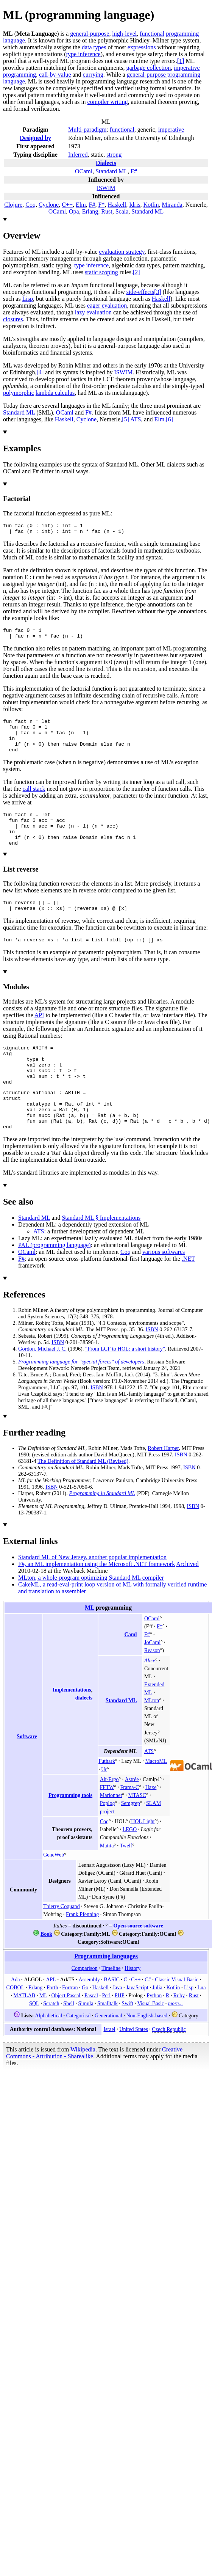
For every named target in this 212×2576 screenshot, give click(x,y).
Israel (109, 2067)
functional (152, 33)
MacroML (156, 1798)
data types (94, 47)
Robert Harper (163, 1486)
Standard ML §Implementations (101, 1255)
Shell (68, 2041)
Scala (122, 211)
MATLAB (24, 2033)
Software (27, 1774)
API (39, 1037)
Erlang (90, 211)
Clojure (13, 204)
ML (89, 1645)
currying (93, 74)
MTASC (137, 1833)
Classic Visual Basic (176, 2017)
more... (175, 2041)
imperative (171, 129)
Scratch (51, 2041)
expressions (142, 47)
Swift (128, 2041)
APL (51, 2017)
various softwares (163, 1289)
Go (85, 2025)
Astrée (132, 1817)
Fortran (70, 2025)
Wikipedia (82, 2087)
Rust (106, 211)
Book (46, 1971)
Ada (15, 2017)
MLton (151, 1738)
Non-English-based (146, 2053)
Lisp (27, 298)
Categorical (78, 2053)
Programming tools (70, 1833)
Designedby (35, 138)
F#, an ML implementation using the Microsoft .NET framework (96, 1601)
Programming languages (106, 1993)
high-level (124, 33)
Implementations (72, 1727)
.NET (188, 1296)
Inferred (78, 154)
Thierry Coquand (61, 1944)
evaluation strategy (122, 251)
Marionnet (111, 1833)
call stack (34, 800)
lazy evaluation (93, 312)
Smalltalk (107, 2041)
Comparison (85, 2006)
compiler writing (107, 102)
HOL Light (142, 1859)
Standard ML (111, 171)
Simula (86, 2041)
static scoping (101, 272)
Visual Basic (150, 2041)
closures (13, 319)
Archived (187, 1601)
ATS (135, 419)
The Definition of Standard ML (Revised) (82, 1498)
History (132, 2006)
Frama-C (129, 1825)
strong (114, 154)
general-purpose (89, 33)
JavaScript (137, 2025)
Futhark (106, 1798)
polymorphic (18, 393)
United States (133, 2067)
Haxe (151, 1825)
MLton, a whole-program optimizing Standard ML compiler (91, 1615)
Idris (134, 204)
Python (154, 2033)
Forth (52, 2025)
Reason (152, 1688)
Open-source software (138, 1963)
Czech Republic (169, 2067)
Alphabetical (48, 2053)
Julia (157, 2025)
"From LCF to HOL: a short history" (125, 1386)
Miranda (172, 204)
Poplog (107, 1841)
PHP (120, 2033)
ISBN (152, 1367)
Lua (202, 2025)
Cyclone (49, 204)
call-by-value (55, 74)
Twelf (126, 1883)
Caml (131, 1672)
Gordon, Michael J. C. (42, 1386)
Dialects (106, 163)
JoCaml (152, 1680)
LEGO (130, 1867)
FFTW (107, 1825)
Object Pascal (65, 2033)
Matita (107, 1883)
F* (101, 204)
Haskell (117, 204)
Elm (81, 204)
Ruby (179, 2033)
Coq (30, 204)
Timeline (110, 2006)
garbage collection (148, 67)
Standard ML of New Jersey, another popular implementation (92, 1594)
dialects (83, 1735)
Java (117, 2025)
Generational (108, 2053)
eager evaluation (107, 305)
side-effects (140, 292)
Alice (149, 1698)
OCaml (83, 171)
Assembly (89, 2017)
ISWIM (106, 188)
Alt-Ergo (109, 1817)
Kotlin (151, 204)
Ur (104, 1807)
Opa (74, 211)
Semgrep (130, 1841)
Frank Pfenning (82, 1952)
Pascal (91, 2033)
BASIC (111, 2017)
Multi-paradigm (87, 129)
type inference (83, 54)
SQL (34, 2041)
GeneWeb (53, 1892)
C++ (67, 204)
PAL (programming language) (54, 1282)
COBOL (15, 2025)
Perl (106, 2033)
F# (134, 171)
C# (148, 2017)
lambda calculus (55, 393)
